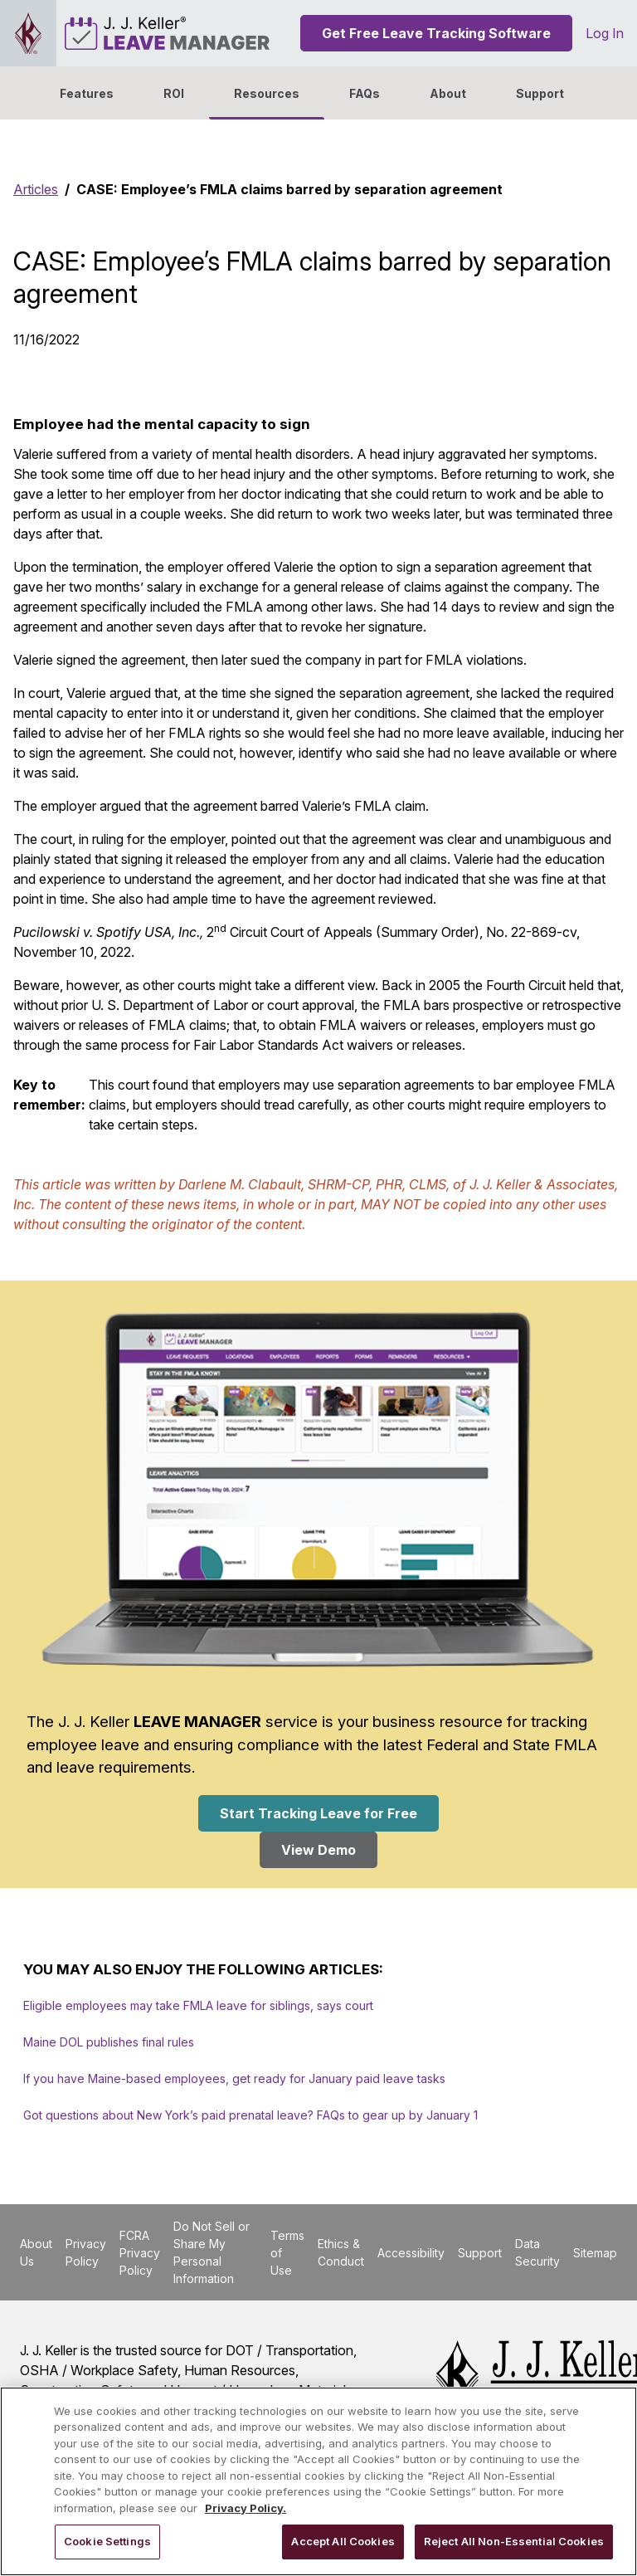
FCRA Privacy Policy (139, 2252)
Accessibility (411, 2253)
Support (540, 93)
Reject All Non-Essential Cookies (514, 2541)
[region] (318, 2481)
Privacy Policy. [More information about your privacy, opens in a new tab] (245, 2508)
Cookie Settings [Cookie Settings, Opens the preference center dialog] (107, 2541)
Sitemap (595, 2253)
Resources (266, 93)
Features (87, 93)
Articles (35, 189)
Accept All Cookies (342, 2541)
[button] (448, 93)
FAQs (364, 93)
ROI (173, 93)
